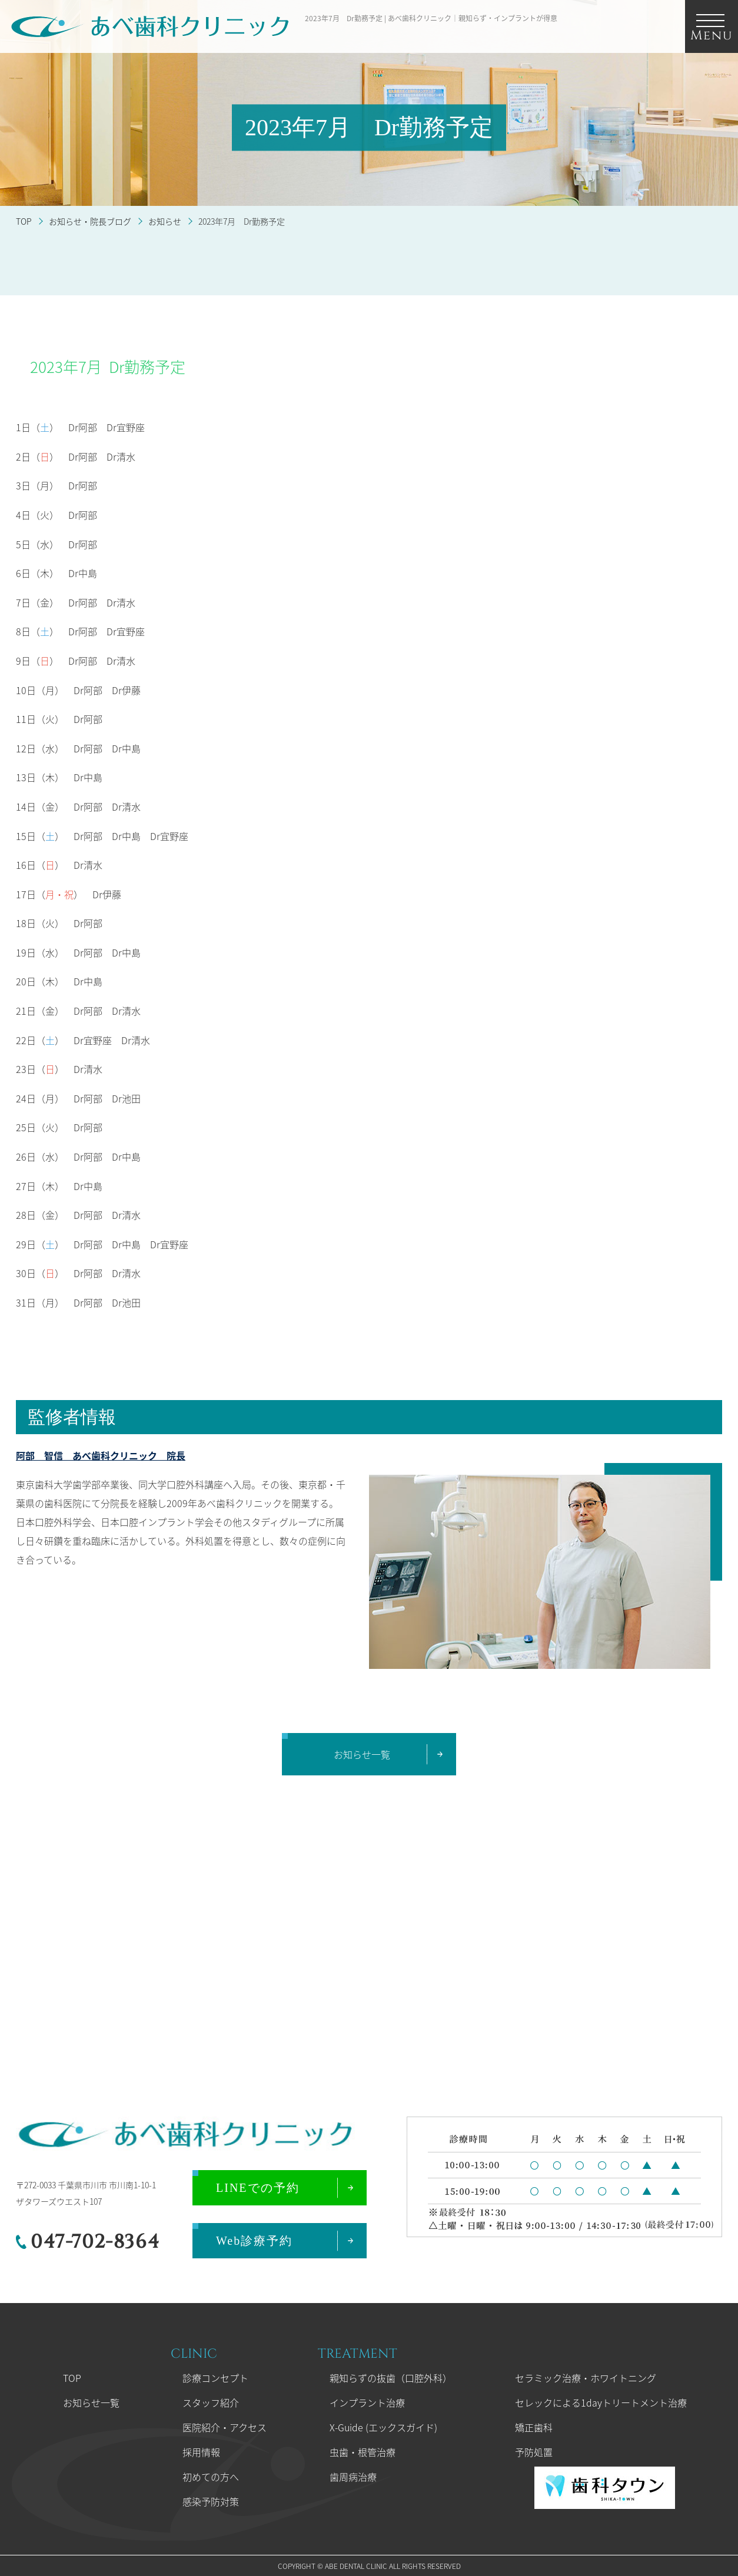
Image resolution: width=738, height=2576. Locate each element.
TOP (24, 221)
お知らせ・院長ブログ (90, 221)
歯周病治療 (353, 2477)
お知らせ (164, 221)
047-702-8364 (95, 2242)
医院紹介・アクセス (224, 2427)
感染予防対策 (210, 2501)
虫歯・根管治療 (362, 2452)
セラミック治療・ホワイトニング (585, 2378)
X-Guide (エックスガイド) (383, 2427)
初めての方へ (210, 2477)
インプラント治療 (367, 2402)
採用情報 (201, 2452)
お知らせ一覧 (91, 2402)
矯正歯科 (534, 2427)
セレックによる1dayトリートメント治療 (601, 2402)
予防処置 (534, 2452)
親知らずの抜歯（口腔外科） (391, 2378)
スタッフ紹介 (210, 2402)
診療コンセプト (215, 2378)
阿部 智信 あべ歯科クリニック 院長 (100, 1455)
